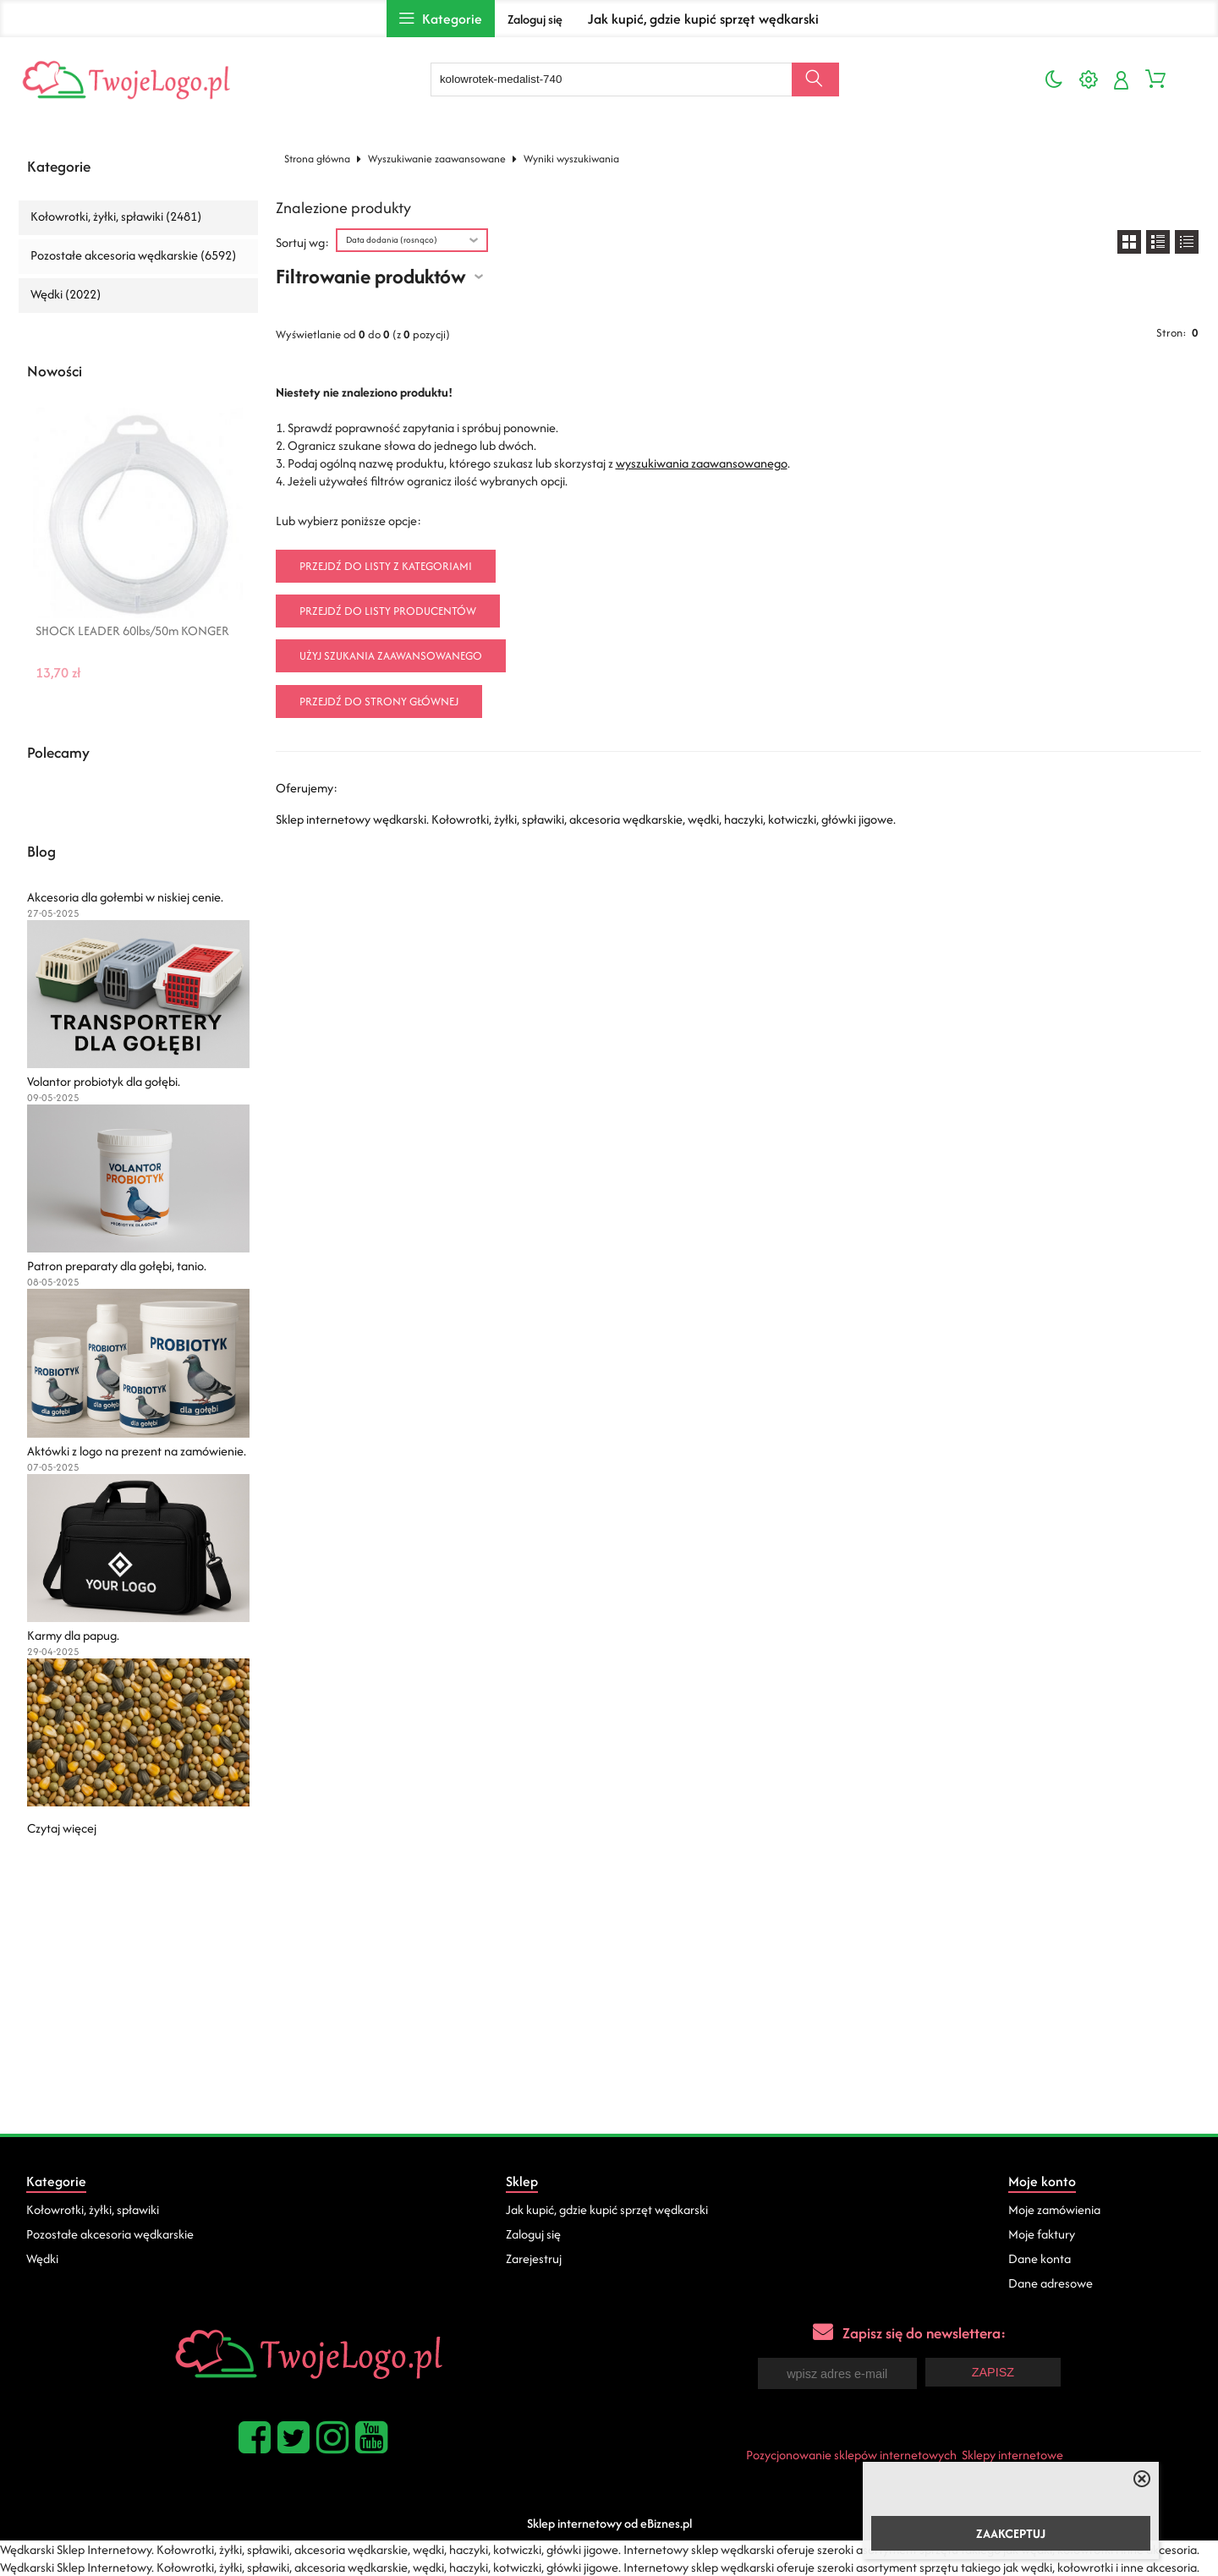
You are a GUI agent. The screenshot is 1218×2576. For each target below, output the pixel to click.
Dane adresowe (1050, 2283)
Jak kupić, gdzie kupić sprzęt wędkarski (703, 18)
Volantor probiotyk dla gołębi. (103, 1081)
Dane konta (1039, 2258)
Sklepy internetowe (1012, 2455)
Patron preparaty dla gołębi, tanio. (116, 1265)
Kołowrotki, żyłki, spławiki (92, 2209)
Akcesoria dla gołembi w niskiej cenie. (125, 897)
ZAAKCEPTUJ (1010, 2533)
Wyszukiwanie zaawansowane (437, 159)
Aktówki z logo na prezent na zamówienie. (136, 1451)
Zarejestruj (534, 2258)
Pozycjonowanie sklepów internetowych (851, 2455)
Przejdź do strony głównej (378, 701)
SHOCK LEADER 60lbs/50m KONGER (132, 630)
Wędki (42, 2258)
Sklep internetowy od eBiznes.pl (609, 2523)
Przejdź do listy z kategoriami (385, 566)
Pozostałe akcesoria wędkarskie (110, 2234)
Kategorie (59, 166)
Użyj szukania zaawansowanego (390, 656)
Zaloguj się (535, 19)
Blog (41, 851)
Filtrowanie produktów (371, 276)
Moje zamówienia (1054, 2209)
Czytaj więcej (61, 1828)
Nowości (54, 371)
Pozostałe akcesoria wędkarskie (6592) (133, 255)
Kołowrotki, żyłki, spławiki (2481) (115, 216)
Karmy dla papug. (73, 1635)
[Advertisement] (609, 2006)
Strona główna (317, 159)
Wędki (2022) (65, 294)
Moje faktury (1041, 2234)
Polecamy (58, 753)
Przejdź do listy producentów (387, 611)
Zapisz (993, 2372)
